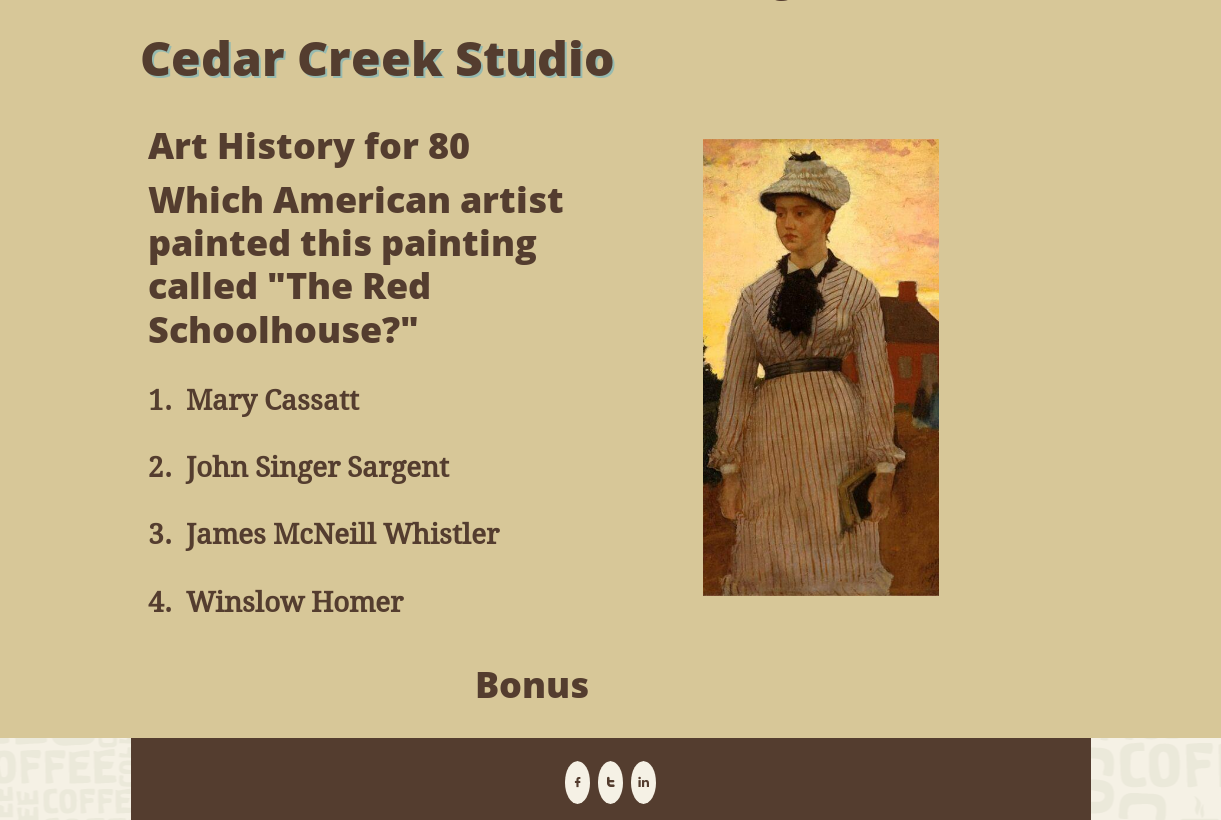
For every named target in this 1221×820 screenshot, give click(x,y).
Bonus (532, 684)
